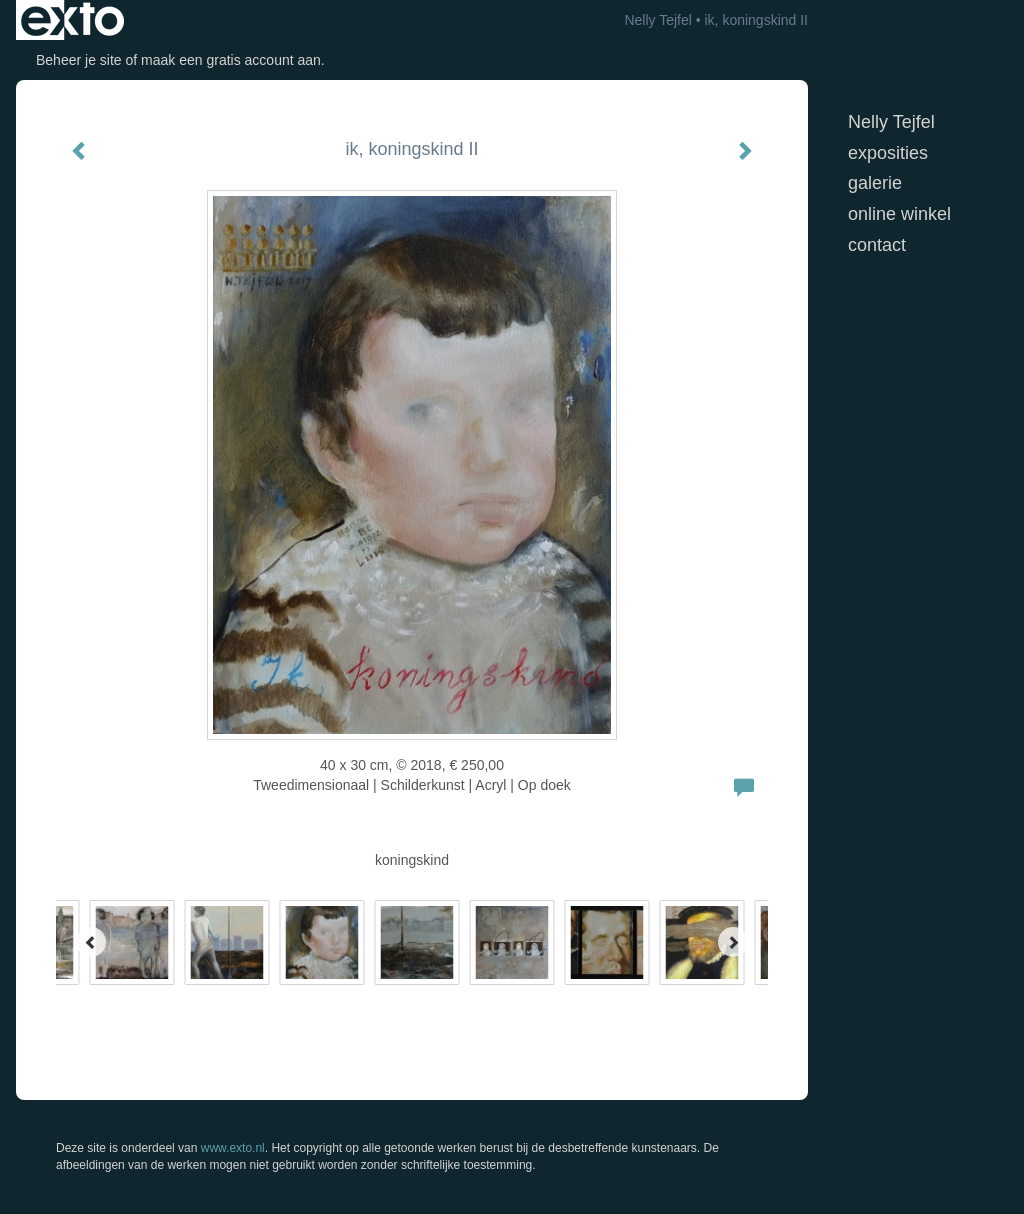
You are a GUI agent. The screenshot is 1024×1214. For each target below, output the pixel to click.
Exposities (888, 153)
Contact (877, 245)
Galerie (875, 183)
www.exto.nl (233, 1148)
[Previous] (91, 942)
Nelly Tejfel (657, 20)
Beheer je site (79, 60)
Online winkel (899, 214)
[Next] (733, 942)
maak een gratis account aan (231, 60)
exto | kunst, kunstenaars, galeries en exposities (72, 20)
